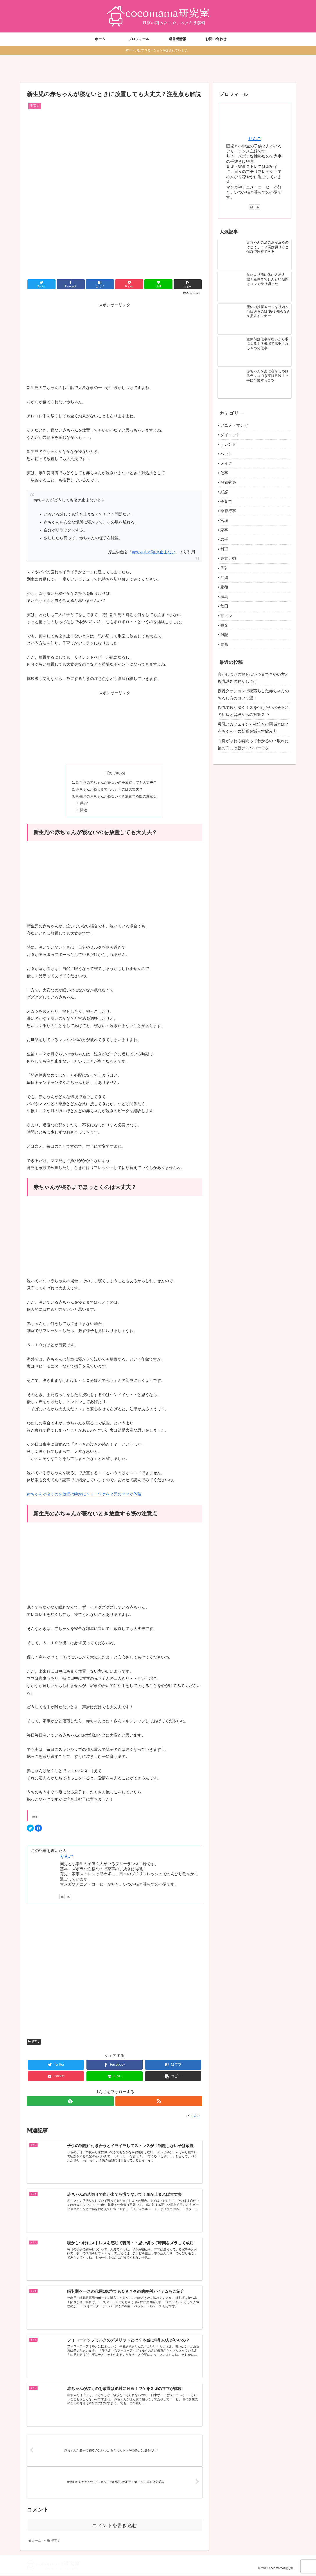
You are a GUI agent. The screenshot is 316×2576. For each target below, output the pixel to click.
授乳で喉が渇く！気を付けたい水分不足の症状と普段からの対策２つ (253, 711)
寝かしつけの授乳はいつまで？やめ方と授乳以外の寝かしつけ (253, 678)
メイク (226, 464)
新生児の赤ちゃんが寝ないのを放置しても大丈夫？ (116, 783)
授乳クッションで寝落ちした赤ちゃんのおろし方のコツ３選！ (253, 695)
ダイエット (230, 435)
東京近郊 (228, 559)
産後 (224, 588)
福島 (224, 597)
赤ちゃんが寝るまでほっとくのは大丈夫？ (109, 790)
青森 (224, 645)
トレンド (228, 445)
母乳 (224, 568)
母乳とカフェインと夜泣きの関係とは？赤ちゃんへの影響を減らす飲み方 (253, 728)
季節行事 (228, 511)
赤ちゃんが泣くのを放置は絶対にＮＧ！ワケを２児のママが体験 (84, 1495)
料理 (224, 549)
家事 (224, 530)
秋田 (224, 606)
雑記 (224, 635)
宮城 (224, 521)
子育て (34, 2043)
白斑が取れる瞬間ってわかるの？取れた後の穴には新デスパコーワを (253, 745)
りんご (66, 1857)
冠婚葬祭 (228, 483)
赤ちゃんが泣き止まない (153, 552)
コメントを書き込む (114, 2526)
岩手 (224, 540)
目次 (108, 773)
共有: (84, 804)
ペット (226, 454)
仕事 (224, 473)
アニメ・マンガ (234, 426)
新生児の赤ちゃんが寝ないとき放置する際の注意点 (116, 797)
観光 (224, 626)
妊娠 (224, 492)
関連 (83, 812)
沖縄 (224, 578)
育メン (226, 616)
